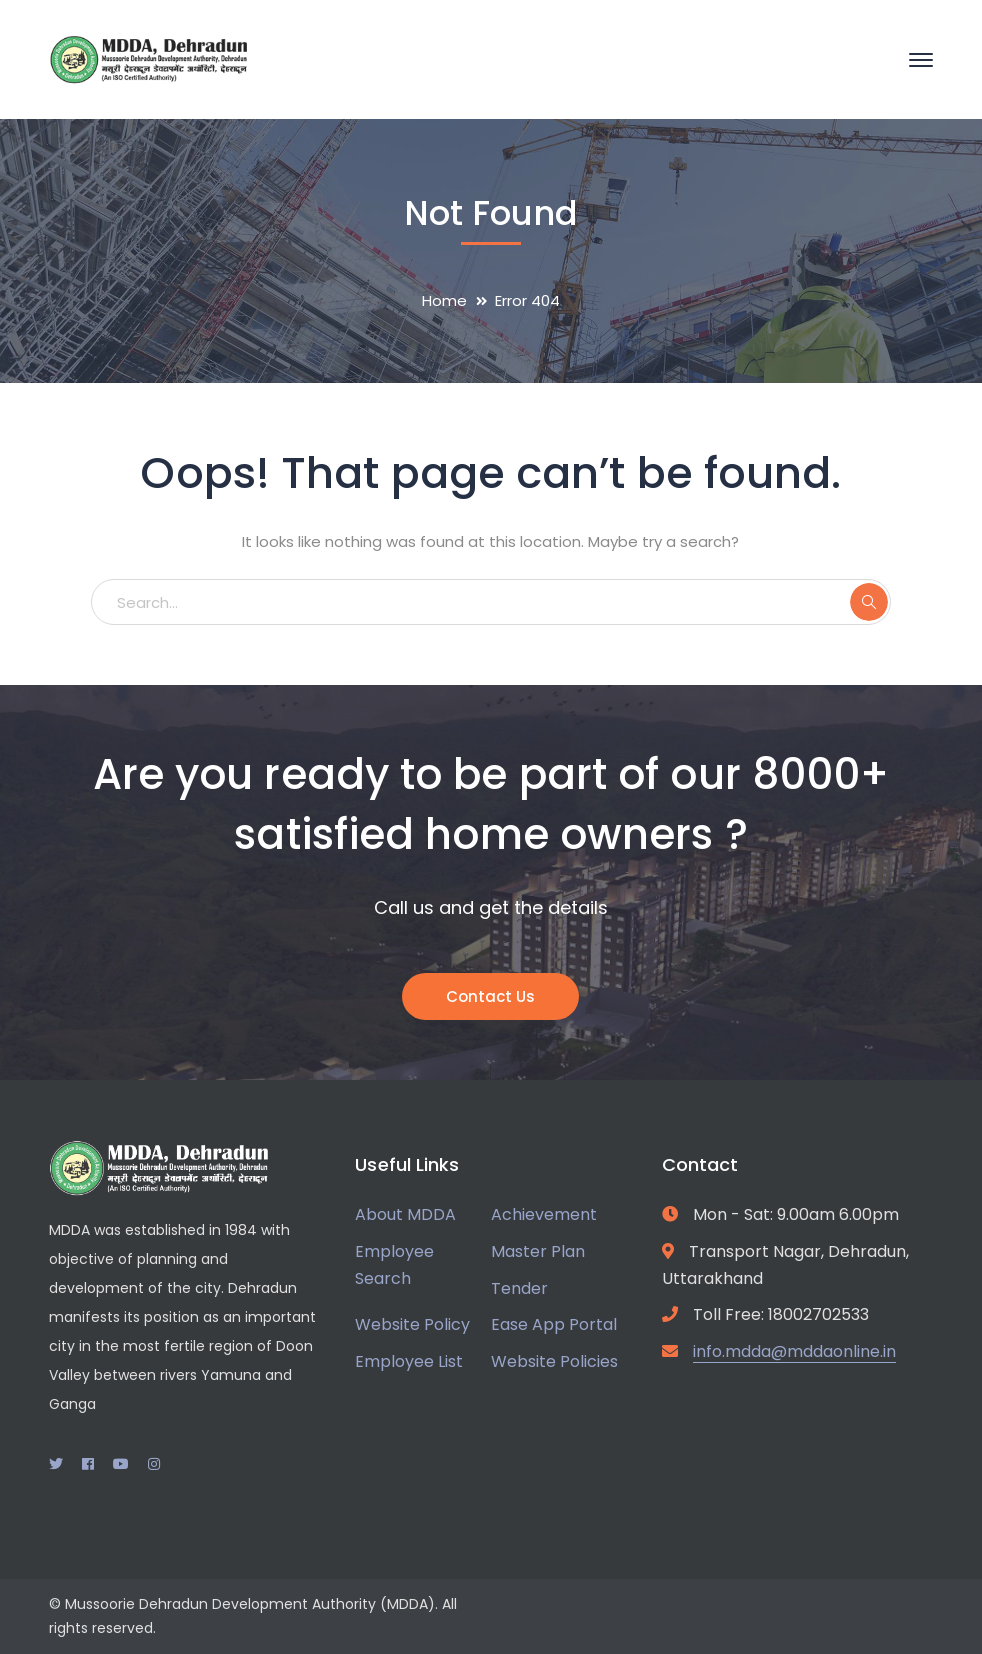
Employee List (409, 1361)
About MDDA (405, 1214)
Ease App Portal (554, 1324)
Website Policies (554, 1361)
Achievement (544, 1214)
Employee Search (394, 1265)
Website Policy (412, 1324)
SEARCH (869, 602)
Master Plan (538, 1251)
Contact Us (490, 996)
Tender (519, 1288)
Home (444, 300)
